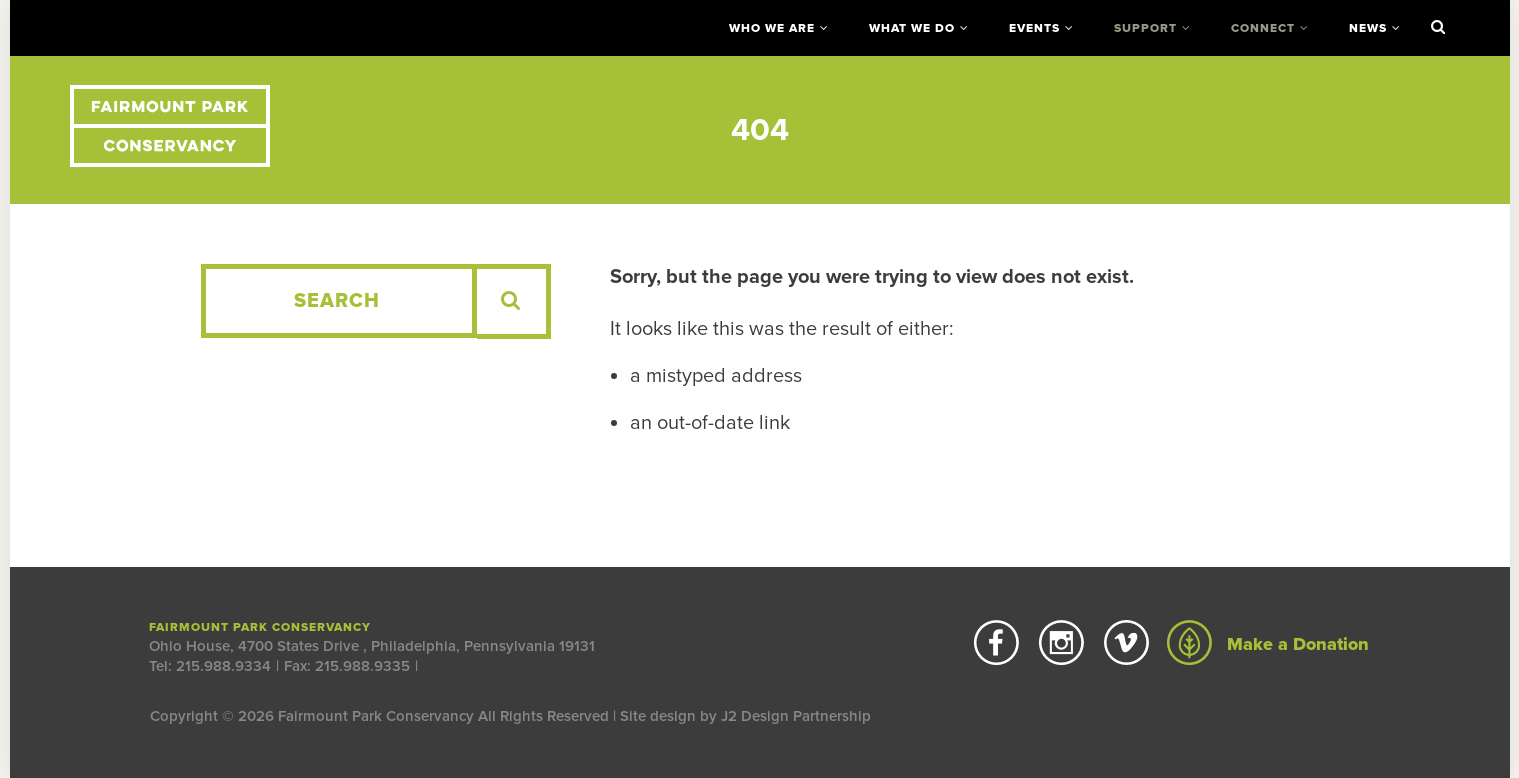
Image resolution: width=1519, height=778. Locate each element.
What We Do (912, 28)
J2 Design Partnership (796, 716)
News (1368, 28)
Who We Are (772, 28)
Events (1034, 28)
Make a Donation (1268, 644)
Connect (1263, 28)
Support (1145, 28)
